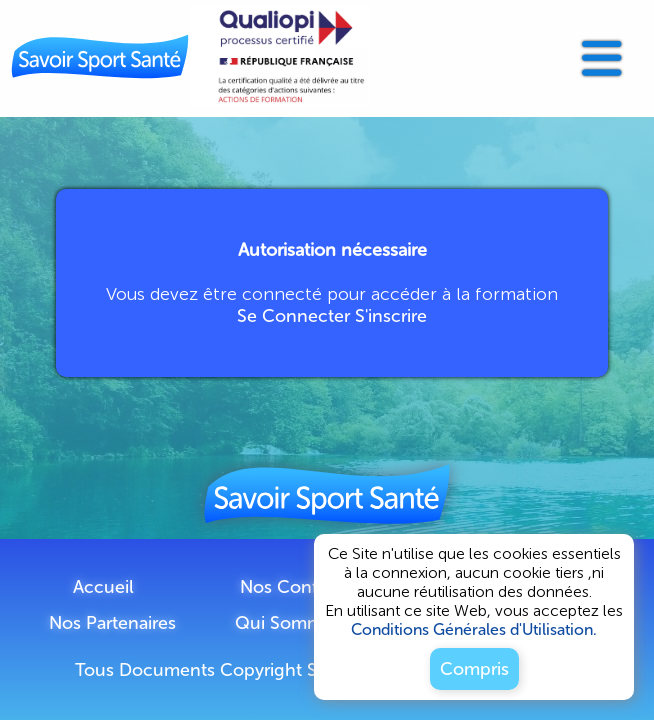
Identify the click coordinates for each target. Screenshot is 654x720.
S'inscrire (391, 316)
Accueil (103, 587)
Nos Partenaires (112, 623)
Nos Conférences (311, 587)
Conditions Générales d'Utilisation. (474, 629)
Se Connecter (293, 316)
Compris (474, 669)
